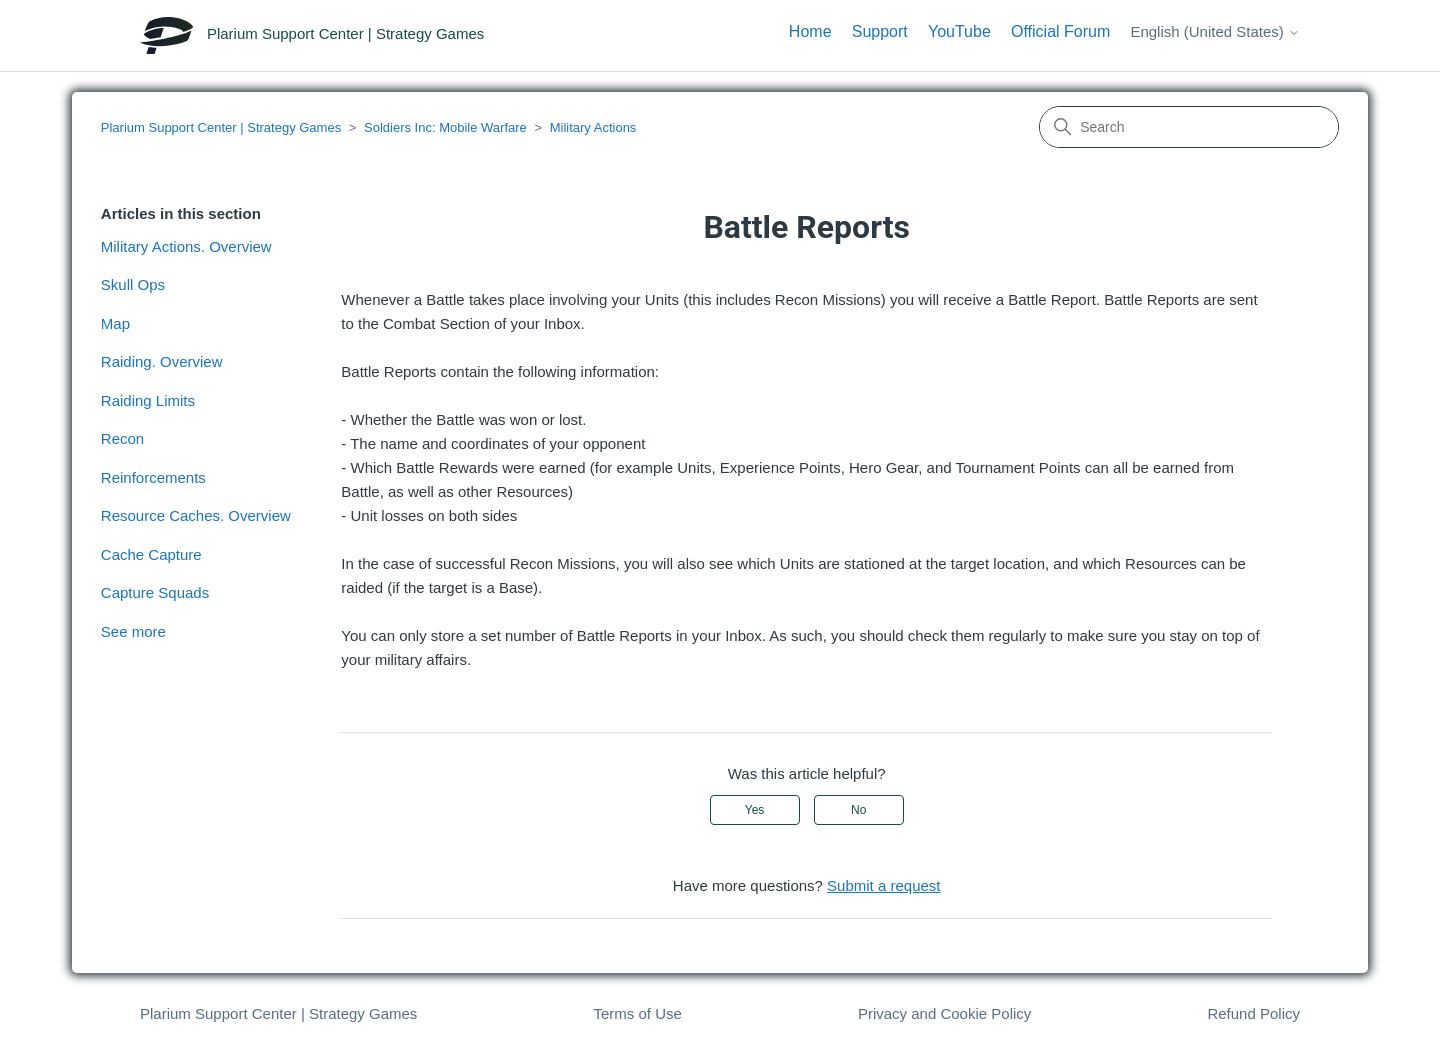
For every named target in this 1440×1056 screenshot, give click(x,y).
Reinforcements (153, 477)
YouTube (959, 31)
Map (115, 323)
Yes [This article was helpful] (755, 810)
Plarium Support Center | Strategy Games (221, 127)
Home (810, 31)
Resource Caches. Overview (196, 515)
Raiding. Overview (162, 361)
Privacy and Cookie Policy (944, 1013)
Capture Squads (155, 592)
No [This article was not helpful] (858, 810)
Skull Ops (133, 284)
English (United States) (1215, 31)
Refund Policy (1253, 1013)
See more (133, 631)
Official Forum (1060, 31)
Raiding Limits (148, 400)
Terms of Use (637, 1013)
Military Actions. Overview (186, 246)
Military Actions (593, 127)
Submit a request (883, 885)
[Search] (1189, 127)
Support (880, 31)
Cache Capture (151, 554)
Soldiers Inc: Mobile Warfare (445, 127)
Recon (122, 438)
